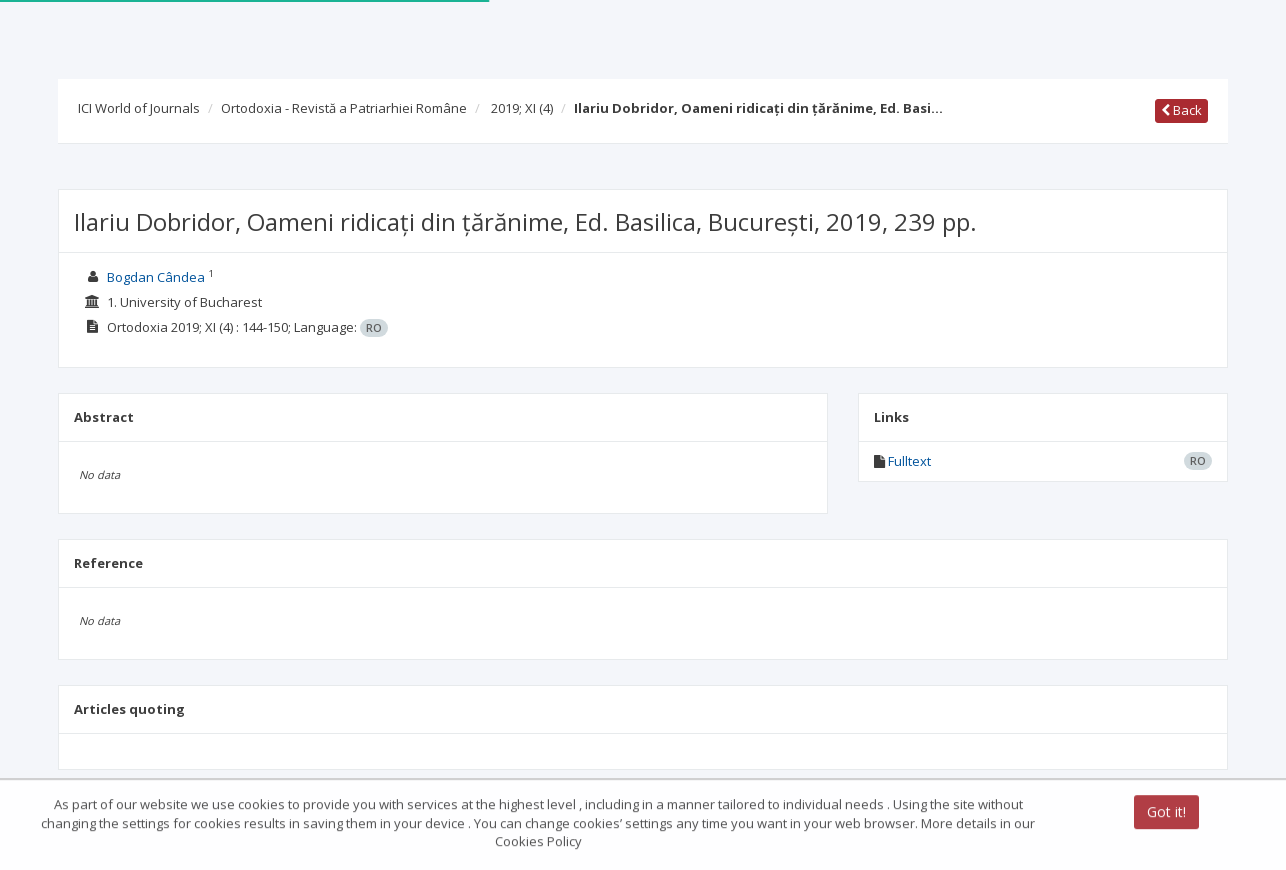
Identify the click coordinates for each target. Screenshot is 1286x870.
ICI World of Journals (139, 108)
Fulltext (909, 461)
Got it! (1166, 813)
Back (1181, 110)
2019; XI (522, 108)
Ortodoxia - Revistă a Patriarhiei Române (344, 108)
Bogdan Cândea (156, 277)
